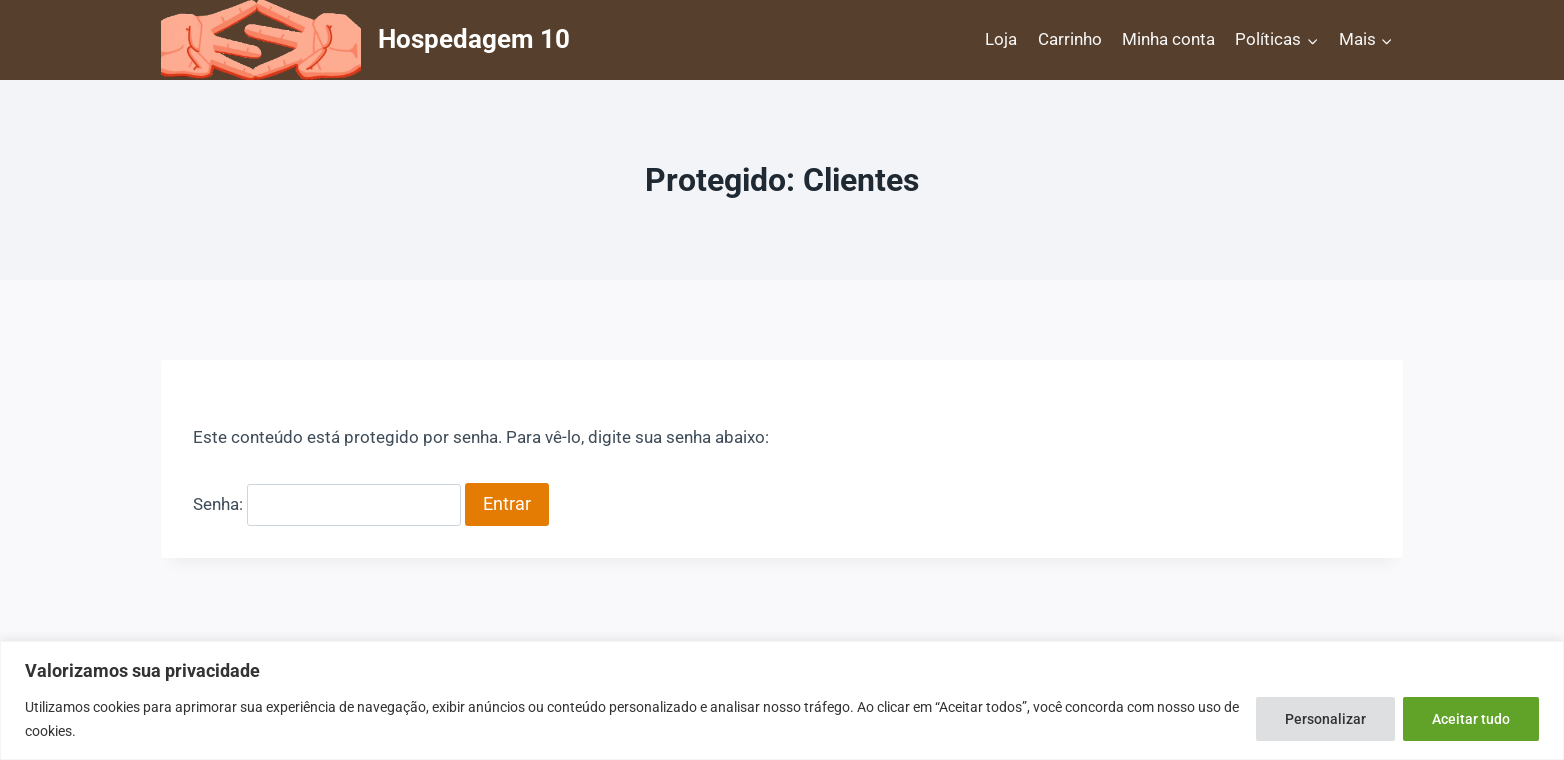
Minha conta (1168, 39)
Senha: (327, 504)
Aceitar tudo (1471, 719)
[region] (782, 700)
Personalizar (1325, 719)
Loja (1001, 39)
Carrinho (1070, 39)
